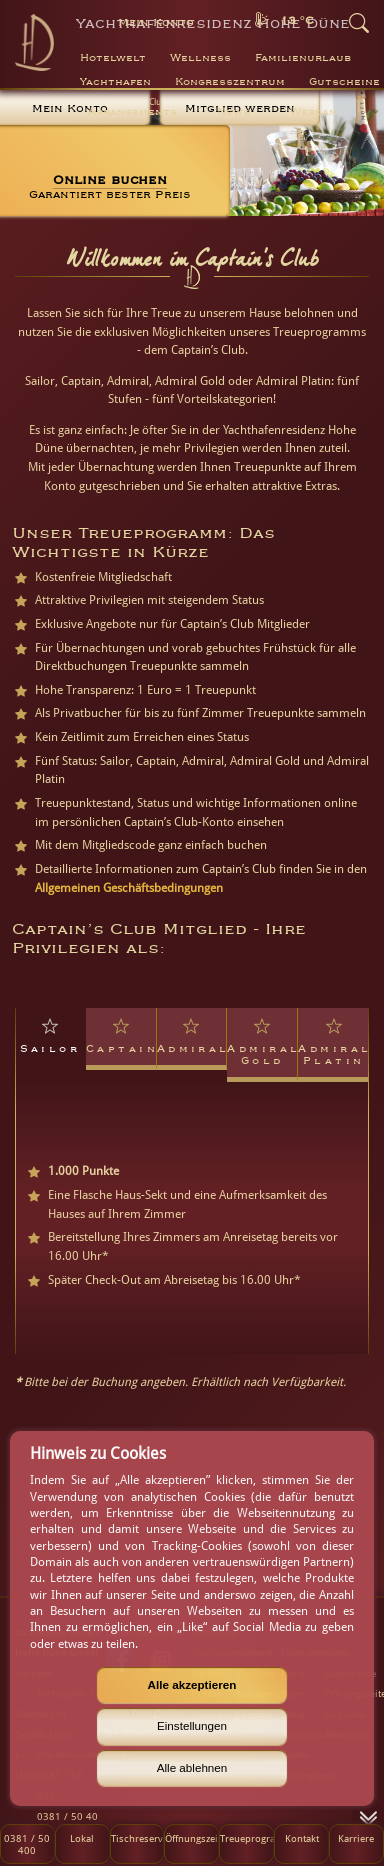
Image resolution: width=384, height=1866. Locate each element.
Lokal (82, 1838)
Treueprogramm (246, 1838)
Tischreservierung (137, 1838)
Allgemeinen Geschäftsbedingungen (129, 888)
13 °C (297, 20)
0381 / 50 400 (27, 1844)
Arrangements (132, 112)
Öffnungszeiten (191, 1838)
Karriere (356, 1838)
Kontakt (302, 1838)
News (233, 112)
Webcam (314, 112)
